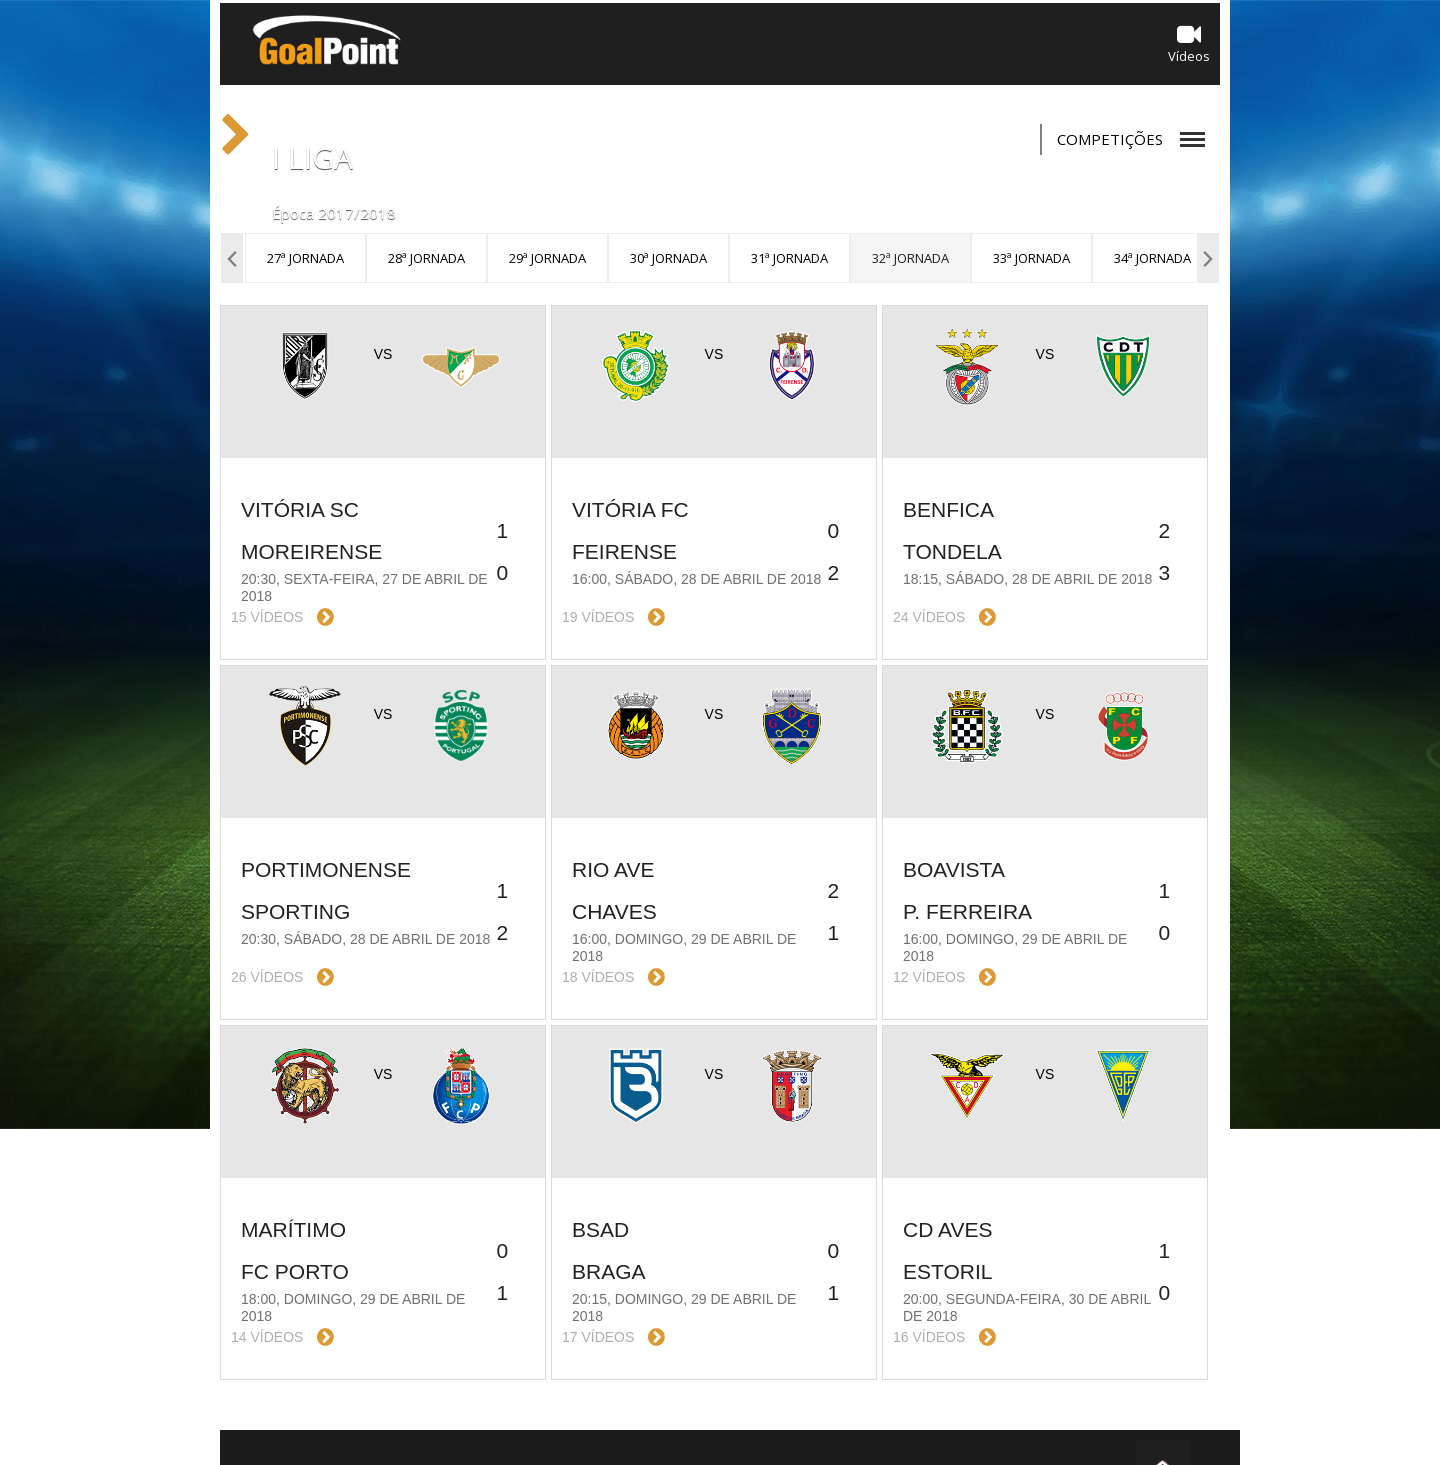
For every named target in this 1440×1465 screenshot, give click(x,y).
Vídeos (1189, 43)
